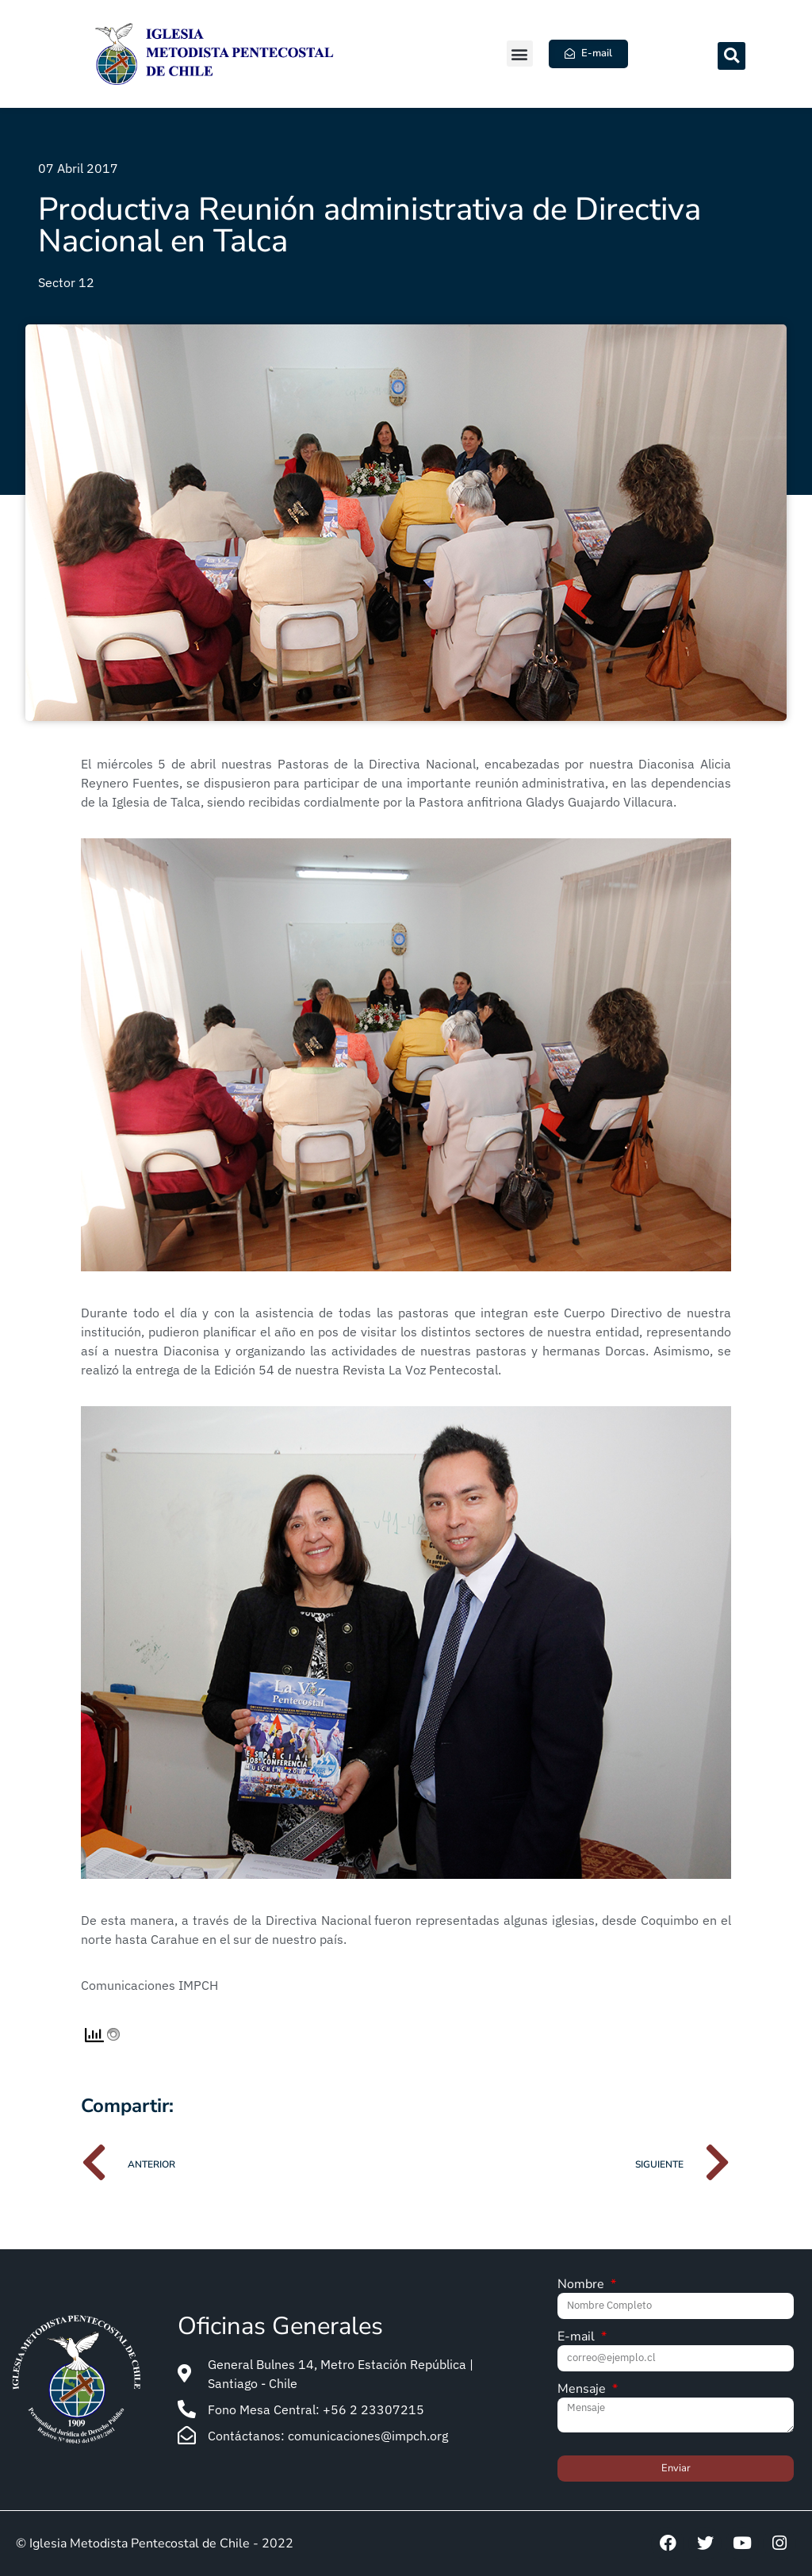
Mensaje (583, 2390)
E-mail (577, 2337)
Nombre (582, 2285)
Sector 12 (66, 282)
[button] (520, 53)
